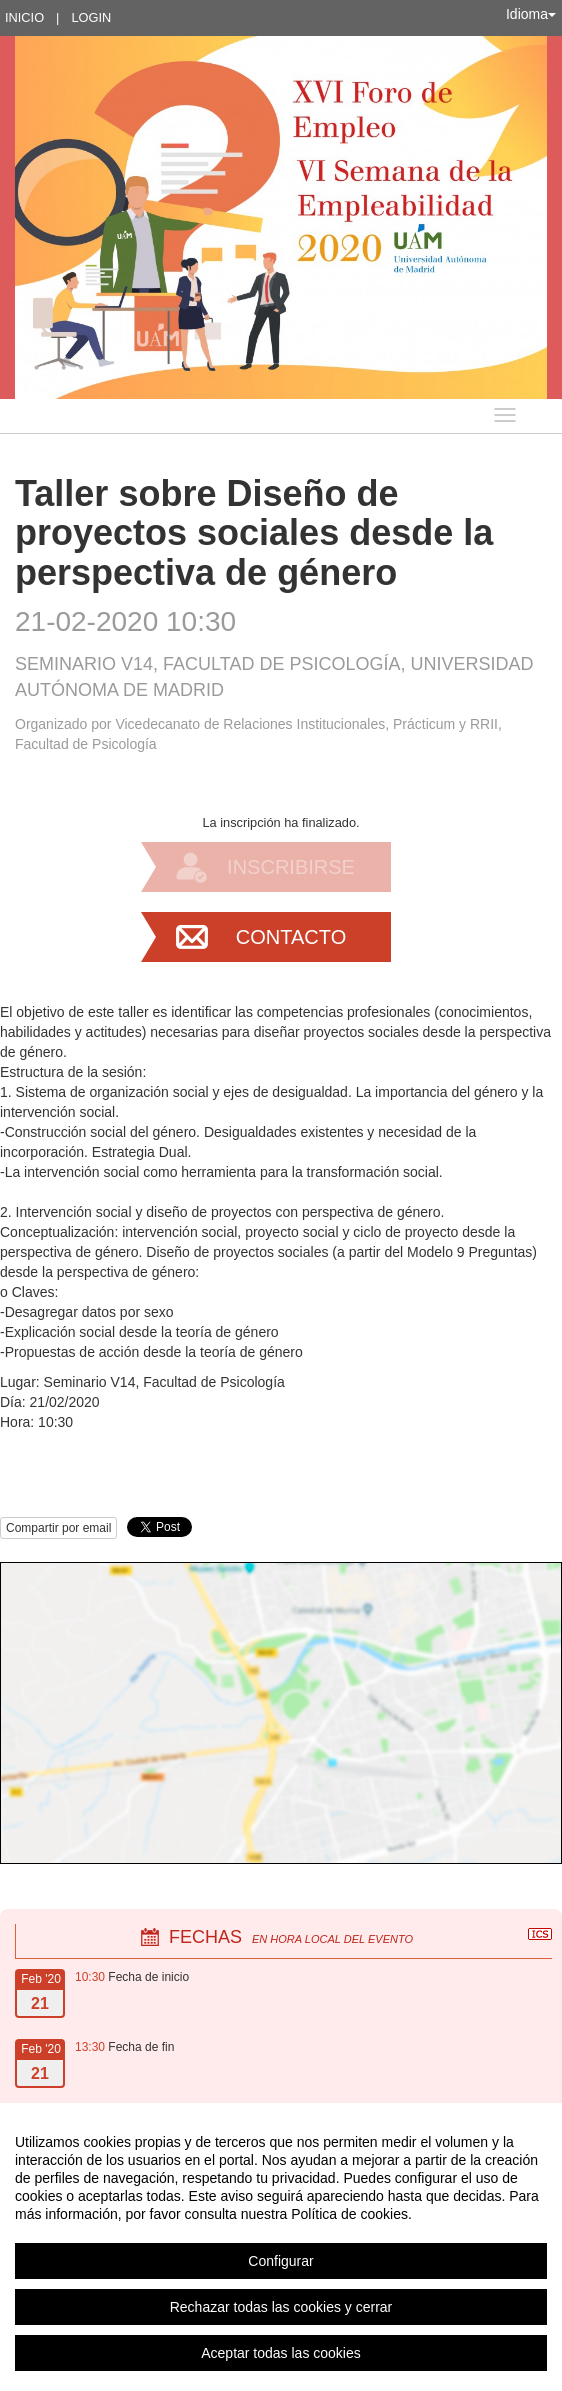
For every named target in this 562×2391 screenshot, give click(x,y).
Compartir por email (58, 1528)
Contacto (291, 937)
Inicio (24, 17)
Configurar (280, 2261)
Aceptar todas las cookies (281, 2353)
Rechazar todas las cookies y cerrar (281, 2307)
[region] (281, 2247)
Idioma (531, 14)
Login (91, 17)
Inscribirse (291, 867)
